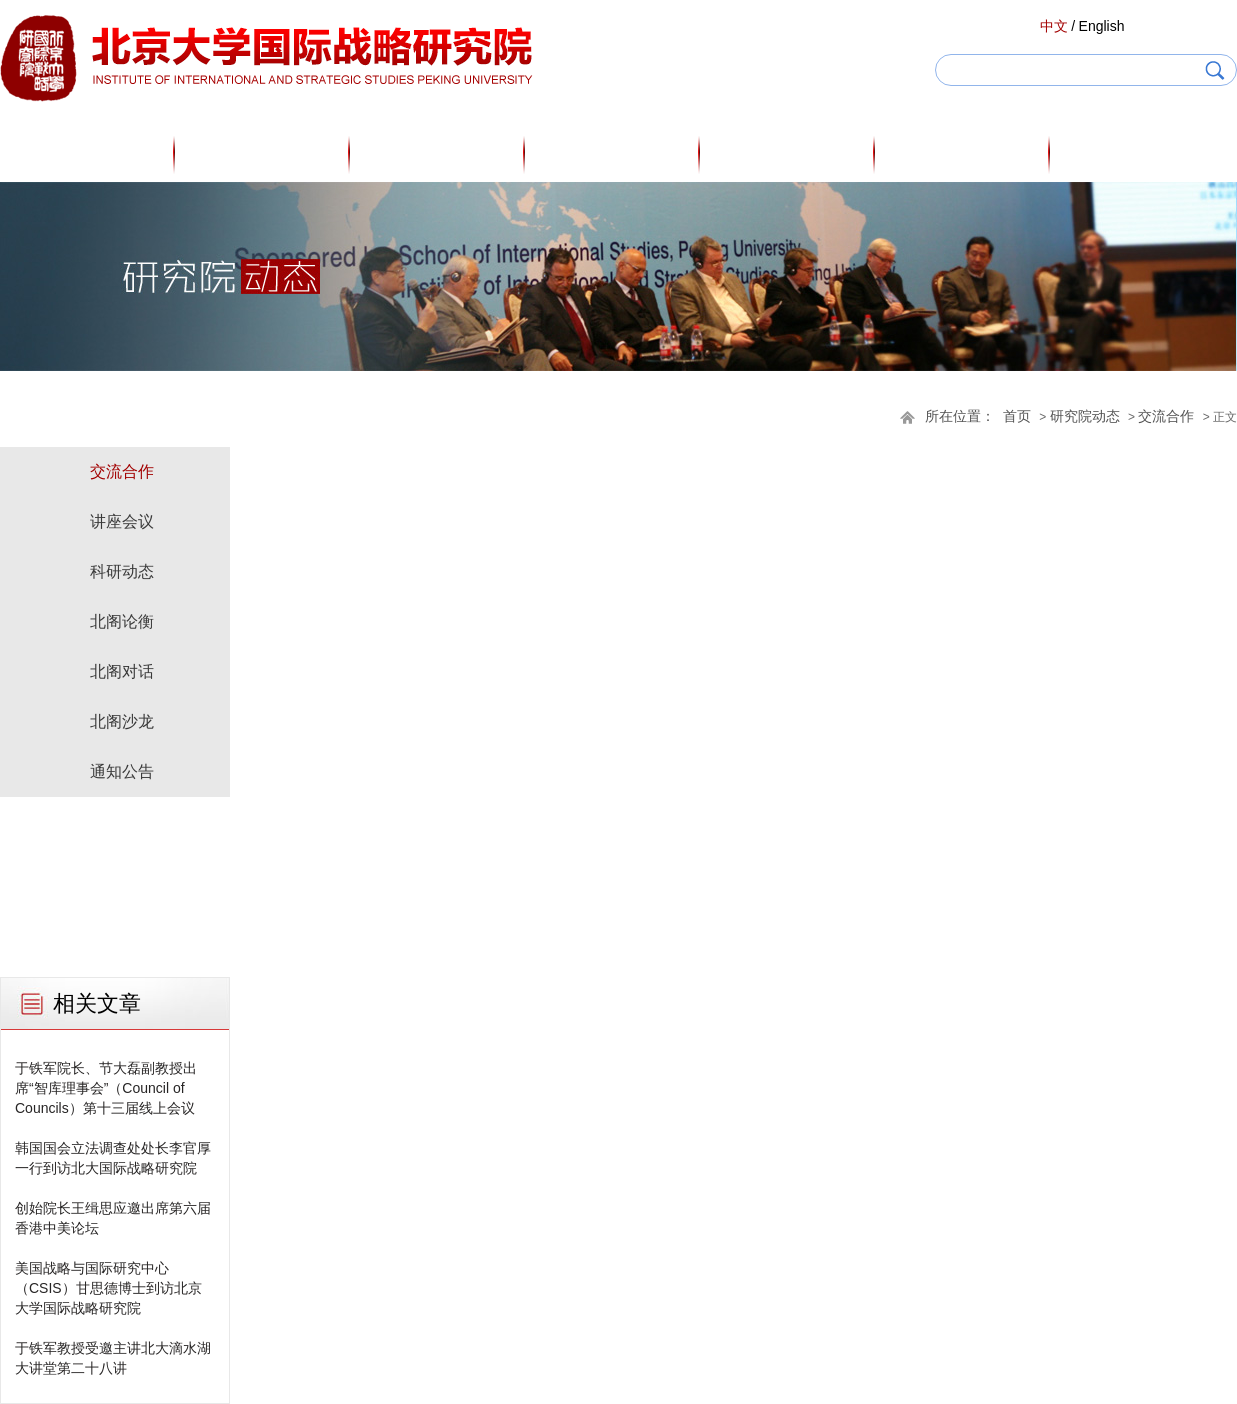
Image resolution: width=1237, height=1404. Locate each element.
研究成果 (788, 154)
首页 (88, 154)
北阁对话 (122, 671)
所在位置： (960, 416)
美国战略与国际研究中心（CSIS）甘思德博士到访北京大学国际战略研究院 (108, 1288)
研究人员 (438, 154)
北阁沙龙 (122, 721)
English (1102, 26)
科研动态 (122, 571)
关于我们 (263, 154)
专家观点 (613, 154)
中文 (1054, 26)
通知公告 (122, 771)
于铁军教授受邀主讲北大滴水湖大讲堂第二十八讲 (113, 1358)
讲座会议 (122, 521)
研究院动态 (963, 154)
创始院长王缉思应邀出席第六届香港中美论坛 (113, 1218)
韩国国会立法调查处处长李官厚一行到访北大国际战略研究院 (113, 1158)
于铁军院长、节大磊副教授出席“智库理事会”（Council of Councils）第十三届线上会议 (106, 1088)
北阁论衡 (122, 621)
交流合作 (1166, 416)
